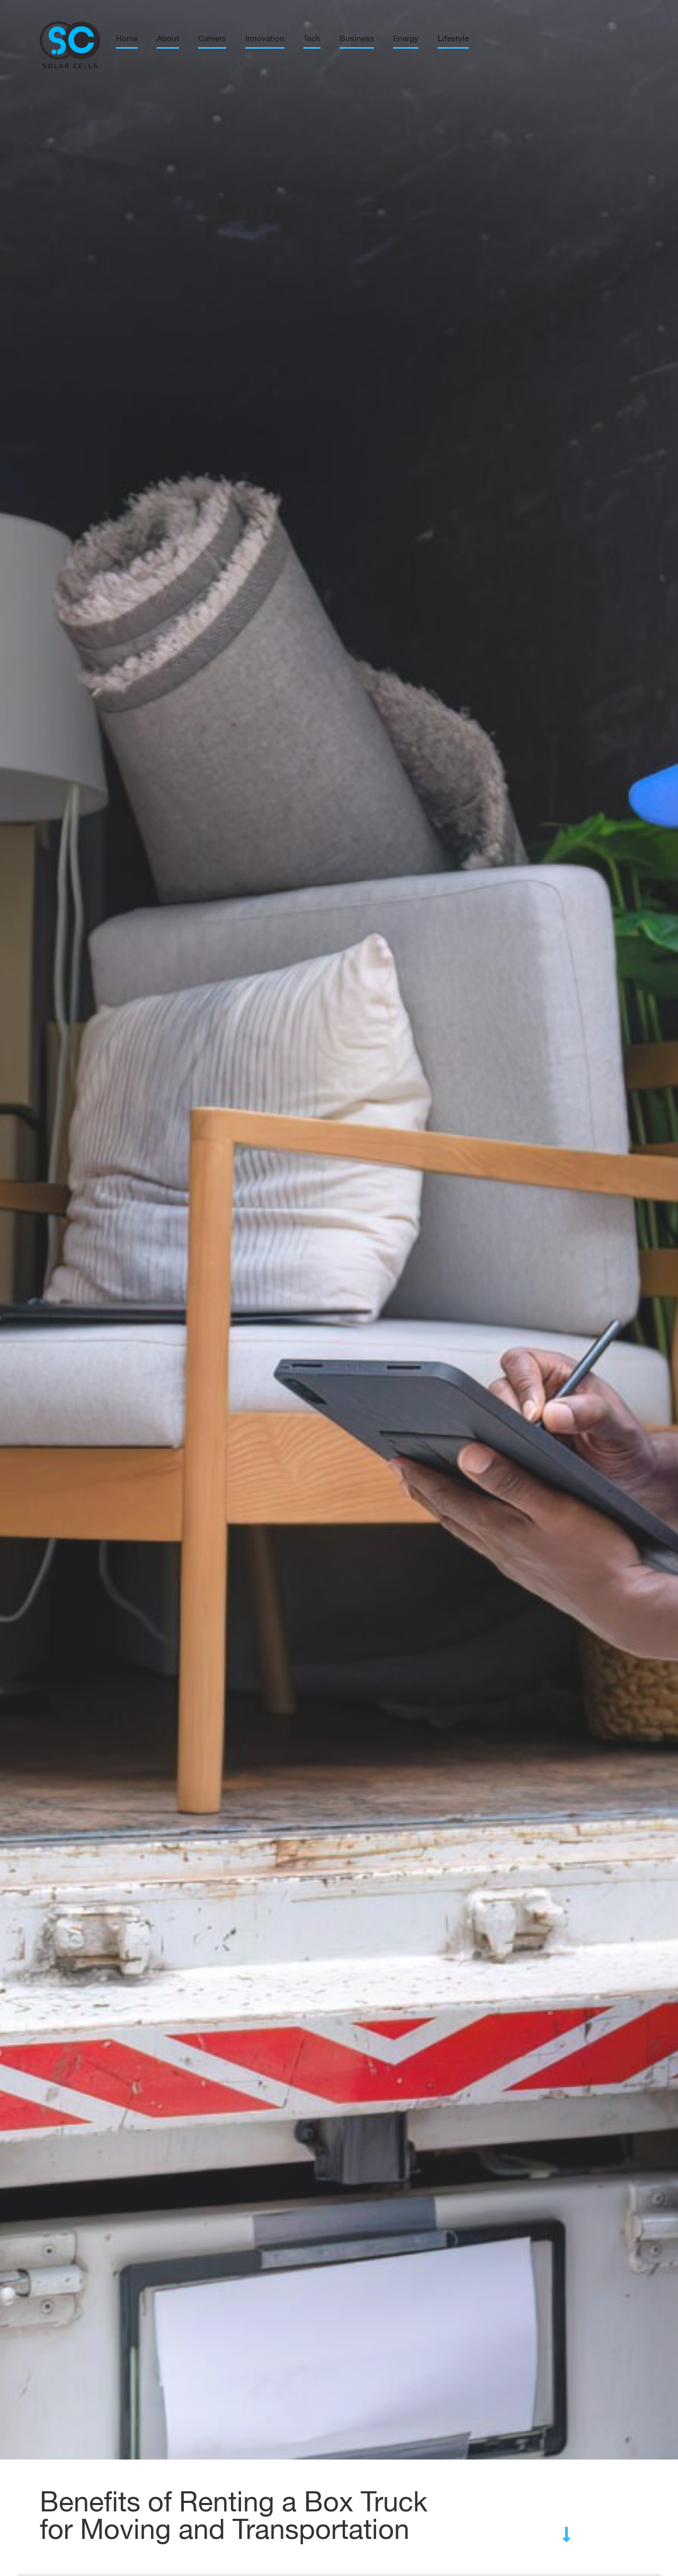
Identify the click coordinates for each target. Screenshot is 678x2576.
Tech (312, 39)
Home (127, 39)
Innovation (264, 39)
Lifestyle (453, 39)
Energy (405, 39)
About (168, 39)
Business (357, 39)
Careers (212, 39)
